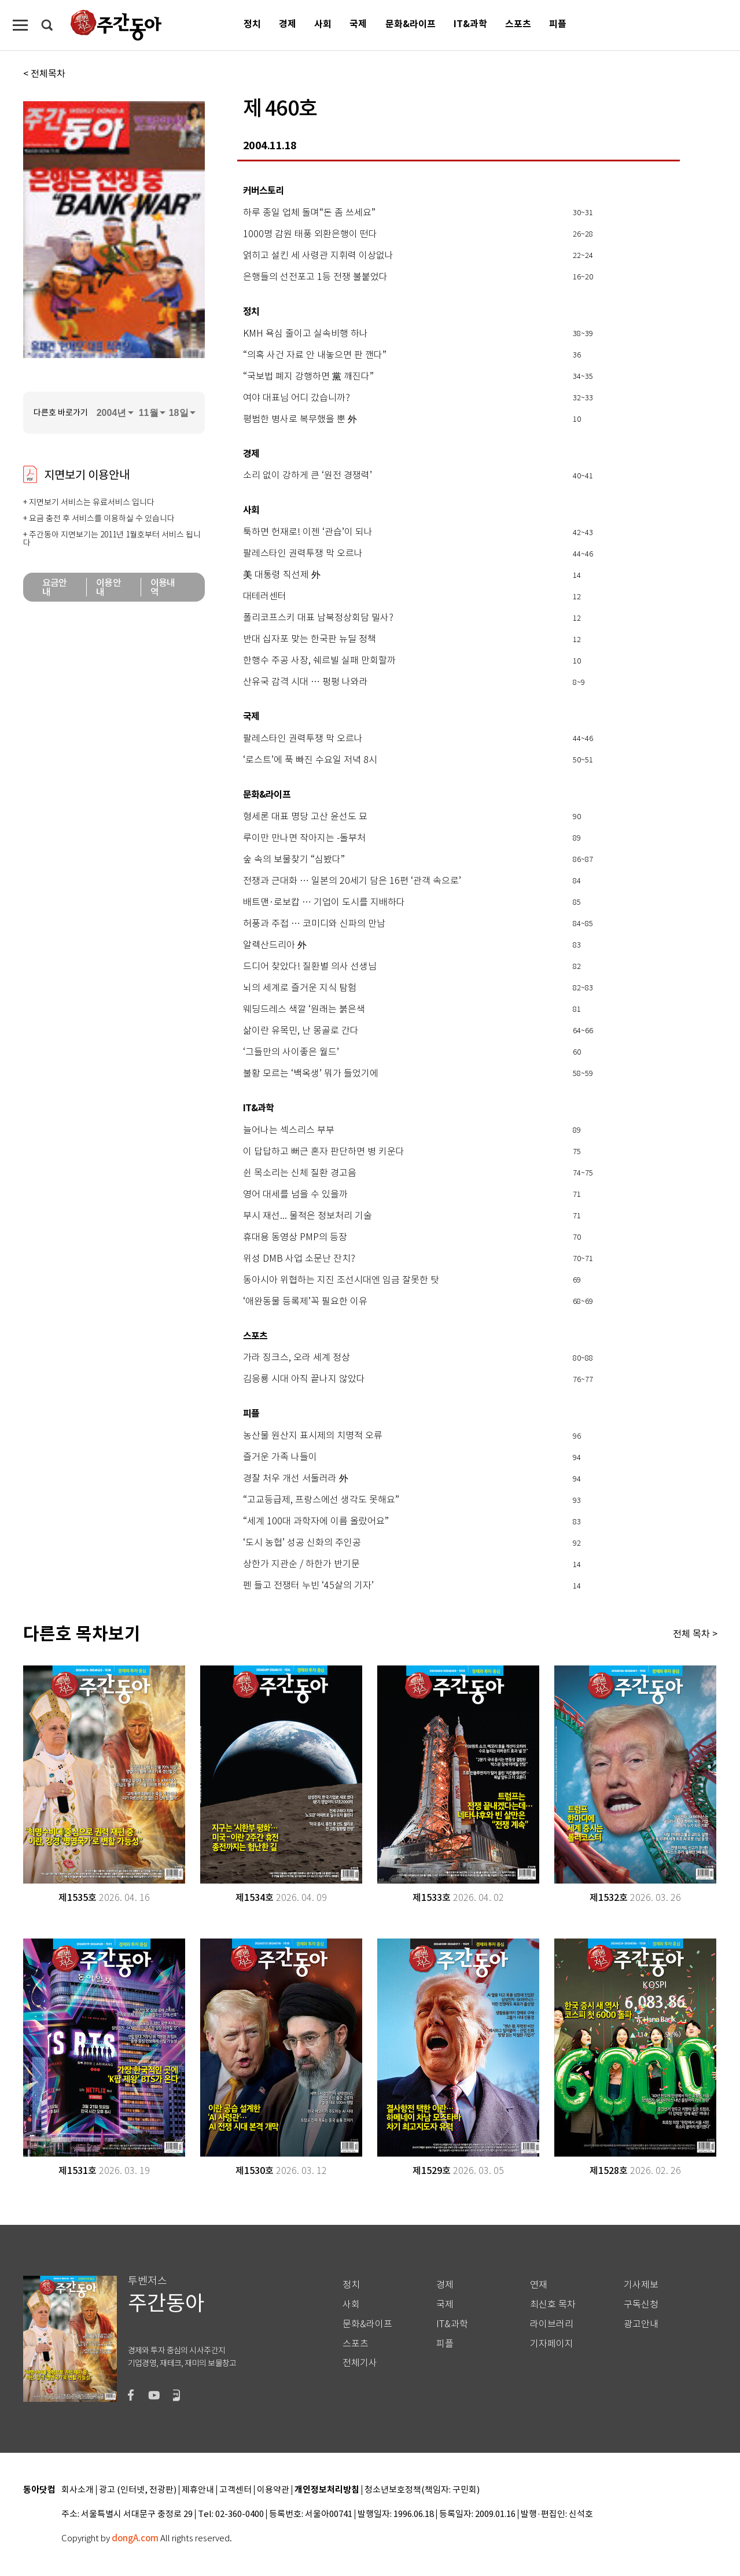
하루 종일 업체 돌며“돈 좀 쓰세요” (309, 213)
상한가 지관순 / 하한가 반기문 (301, 1564)
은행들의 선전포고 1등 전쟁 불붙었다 (315, 277)
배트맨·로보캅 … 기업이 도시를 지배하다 (324, 902)
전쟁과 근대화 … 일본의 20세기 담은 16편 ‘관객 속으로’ (352, 881)
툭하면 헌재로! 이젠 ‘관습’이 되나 (308, 532)
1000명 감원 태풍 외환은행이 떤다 (310, 234)
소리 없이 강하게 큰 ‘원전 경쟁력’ (307, 475)
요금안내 (54, 587)
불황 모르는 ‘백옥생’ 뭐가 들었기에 (310, 1073)
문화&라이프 (410, 24)
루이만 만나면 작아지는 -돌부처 (304, 838)
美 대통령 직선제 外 (282, 575)
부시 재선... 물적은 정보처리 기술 (307, 1216)
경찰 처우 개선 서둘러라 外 (295, 1478)
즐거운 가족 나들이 (280, 1457)
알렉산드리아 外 (275, 945)
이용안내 (108, 587)
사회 (323, 24)
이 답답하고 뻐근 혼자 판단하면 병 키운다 (323, 1151)
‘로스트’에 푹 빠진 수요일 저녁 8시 (310, 760)
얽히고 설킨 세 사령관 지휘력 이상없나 (318, 255)
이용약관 (273, 2490)
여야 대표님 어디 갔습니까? (296, 398)
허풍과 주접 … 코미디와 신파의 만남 (314, 923)
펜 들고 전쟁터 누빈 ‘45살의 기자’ (308, 1585)
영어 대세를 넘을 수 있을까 (295, 1194)
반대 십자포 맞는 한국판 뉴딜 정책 (309, 639)
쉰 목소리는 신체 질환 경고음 (299, 1173)
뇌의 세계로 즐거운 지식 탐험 (299, 988)
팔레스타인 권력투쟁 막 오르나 (303, 553)
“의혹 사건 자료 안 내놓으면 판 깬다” (314, 355)
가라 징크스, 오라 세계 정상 (296, 1357)
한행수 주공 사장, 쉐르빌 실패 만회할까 (319, 660)
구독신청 (641, 2304)
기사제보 (641, 2284)
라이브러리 (551, 2324)
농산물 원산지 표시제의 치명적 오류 (312, 1435)
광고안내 (641, 2324)
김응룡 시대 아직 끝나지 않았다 (304, 1379)
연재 (538, 2284)
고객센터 (235, 2490)
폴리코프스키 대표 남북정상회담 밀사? (318, 617)
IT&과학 (470, 24)
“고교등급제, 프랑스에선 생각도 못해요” (321, 1500)
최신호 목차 (553, 2304)
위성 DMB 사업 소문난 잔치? (299, 1258)
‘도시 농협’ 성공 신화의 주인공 (302, 1542)
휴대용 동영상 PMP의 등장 (295, 1237)
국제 (358, 24)
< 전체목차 (44, 73)
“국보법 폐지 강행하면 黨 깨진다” (308, 376)
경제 (287, 24)
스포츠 (518, 24)
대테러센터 (264, 596)
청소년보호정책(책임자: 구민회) (422, 2490)
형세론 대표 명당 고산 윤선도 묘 (305, 816)
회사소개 (77, 2490)
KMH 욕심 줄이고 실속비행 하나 (305, 333)
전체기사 (360, 2362)
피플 (557, 24)
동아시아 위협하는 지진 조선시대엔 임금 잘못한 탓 (341, 1280)
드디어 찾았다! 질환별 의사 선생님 (310, 966)
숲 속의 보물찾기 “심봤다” (294, 859)
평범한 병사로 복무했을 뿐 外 (300, 419)
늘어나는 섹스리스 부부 (288, 1130)
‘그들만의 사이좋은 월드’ (291, 1052)
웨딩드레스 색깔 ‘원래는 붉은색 (304, 1009)
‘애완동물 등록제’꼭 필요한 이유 (305, 1301)
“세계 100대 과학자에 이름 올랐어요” (316, 1521)
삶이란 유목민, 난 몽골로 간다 (301, 1030)
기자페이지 (551, 2343)
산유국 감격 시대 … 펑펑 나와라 (305, 682)
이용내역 (162, 587)
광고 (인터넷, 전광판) (137, 2490)
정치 (252, 24)
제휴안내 (198, 2490)
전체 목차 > (695, 1633)
